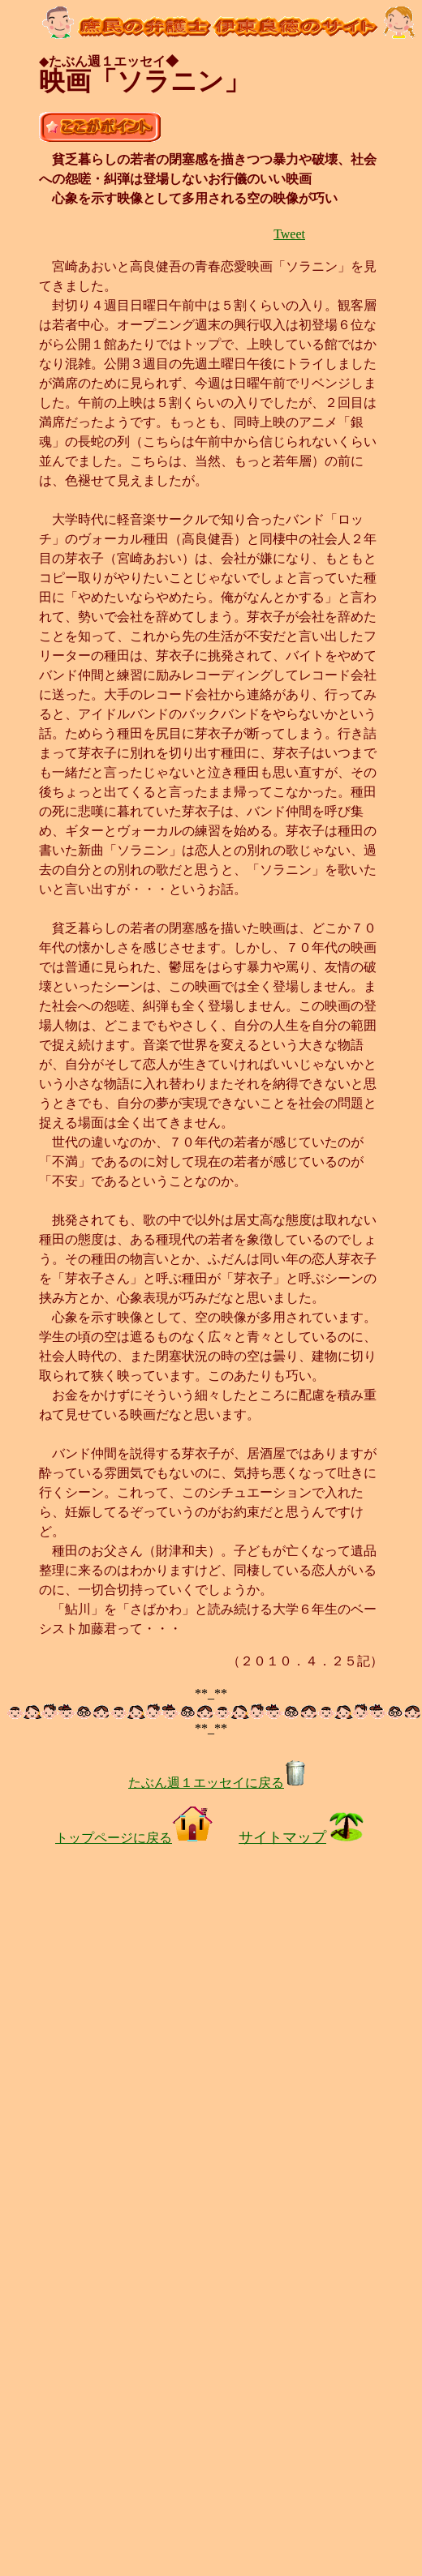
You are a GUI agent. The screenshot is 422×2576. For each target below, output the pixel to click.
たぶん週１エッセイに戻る (217, 1782)
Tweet (289, 234)
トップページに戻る (134, 1838)
